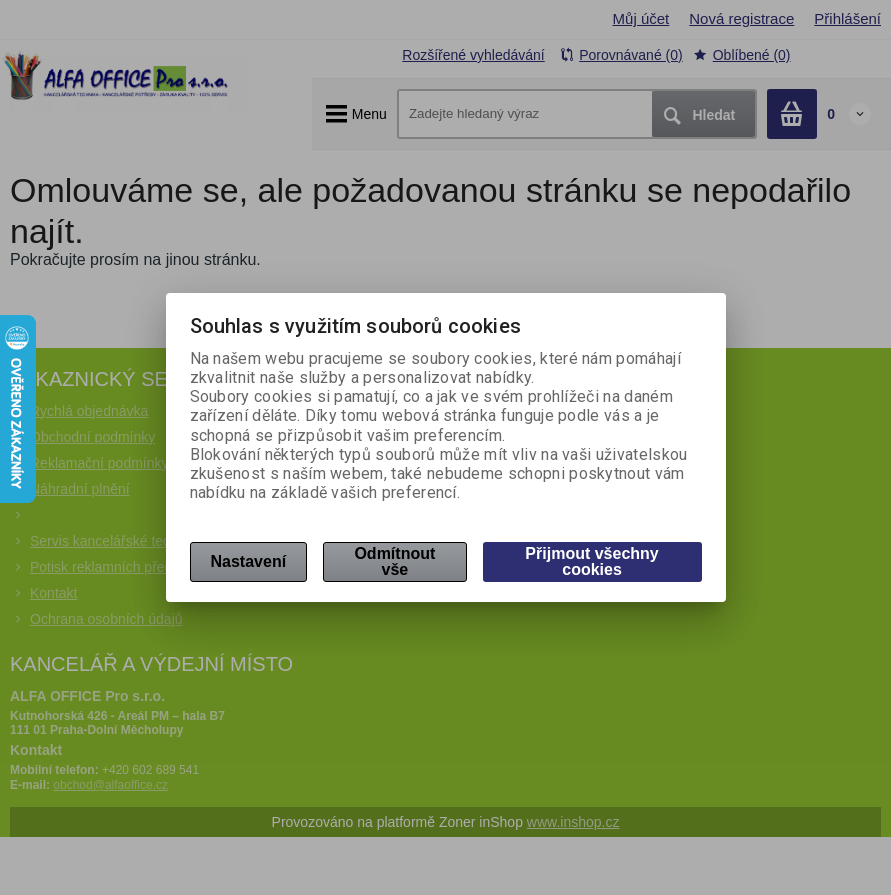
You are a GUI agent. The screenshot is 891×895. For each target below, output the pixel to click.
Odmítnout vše (394, 561)
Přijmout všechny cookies (591, 561)
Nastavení (249, 561)
